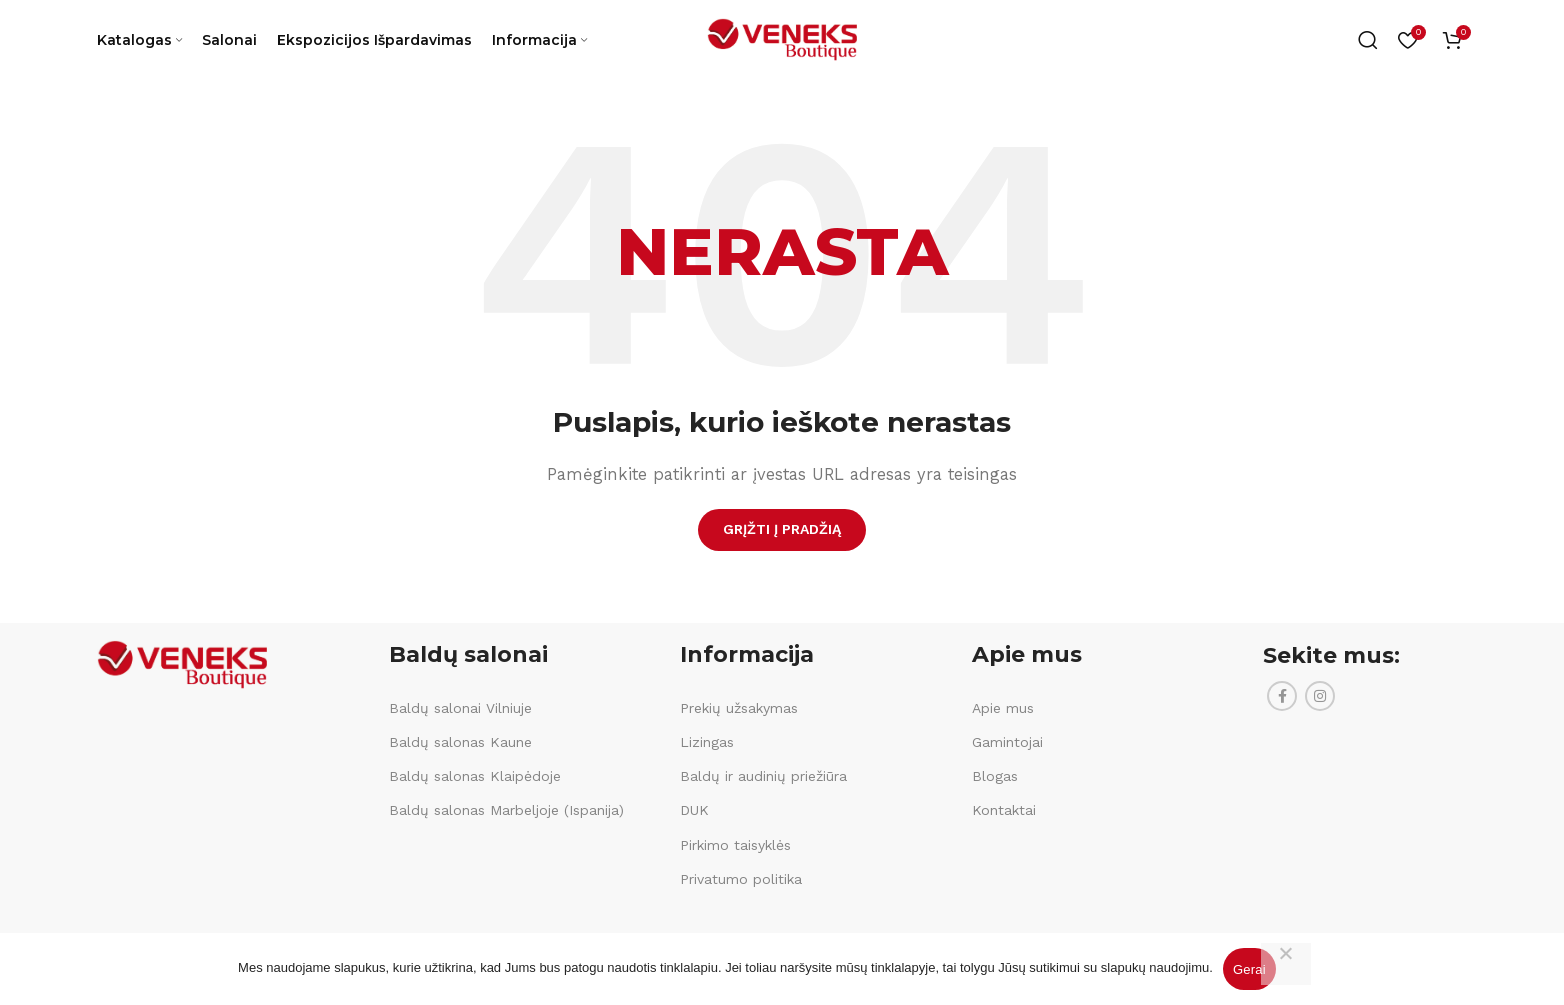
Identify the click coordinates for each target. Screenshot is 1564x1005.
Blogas (995, 776)
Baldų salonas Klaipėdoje (475, 776)
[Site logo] (782, 39)
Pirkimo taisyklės (735, 845)
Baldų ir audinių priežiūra (763, 776)
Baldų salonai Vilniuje (460, 708)
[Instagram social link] (1320, 696)
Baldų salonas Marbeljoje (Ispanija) (506, 810)
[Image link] (182, 663)
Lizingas (707, 742)
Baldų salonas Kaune (460, 742)
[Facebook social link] (1282, 696)
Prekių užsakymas (739, 708)
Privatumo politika (741, 879)
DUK (694, 810)
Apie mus (1003, 708)
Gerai (1249, 969)
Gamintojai (1007, 742)
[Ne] (1286, 964)
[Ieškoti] (1368, 40)
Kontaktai (1004, 810)
